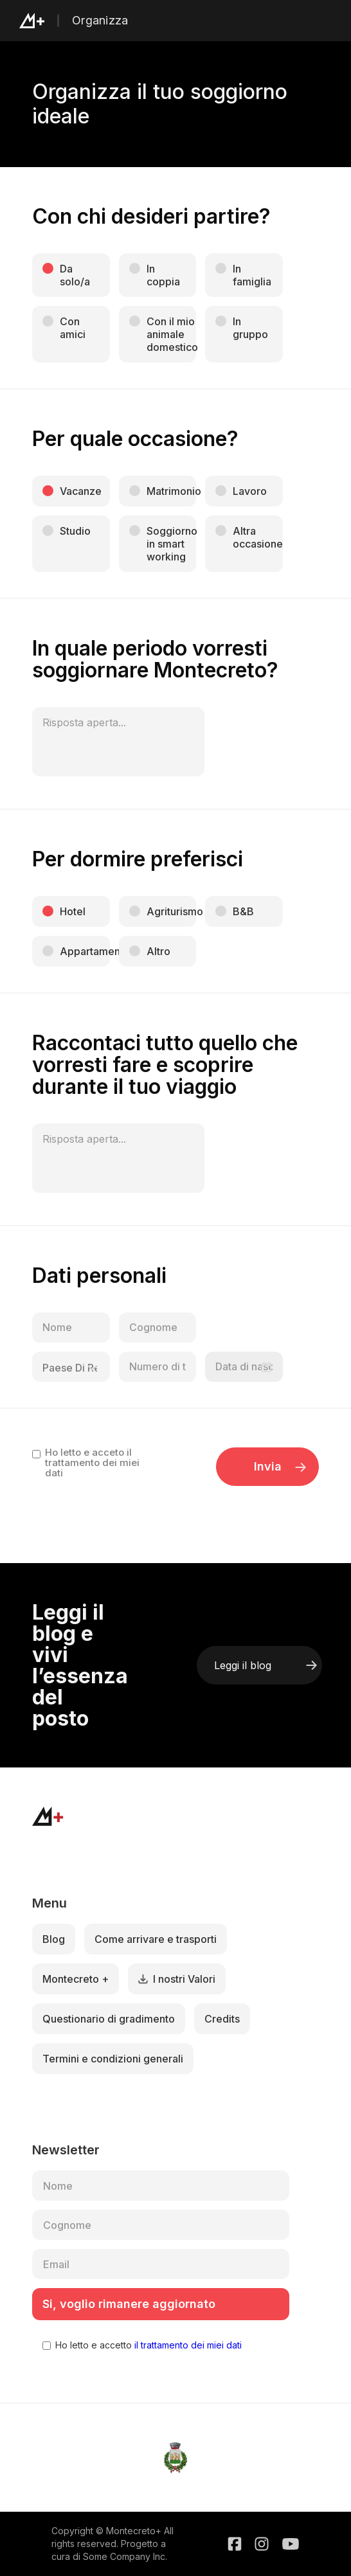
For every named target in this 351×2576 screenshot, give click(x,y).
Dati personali (99, 1276)
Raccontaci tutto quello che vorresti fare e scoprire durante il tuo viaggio (165, 1065)
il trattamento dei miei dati (187, 2344)
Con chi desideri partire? (151, 217)
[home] (45, 20)
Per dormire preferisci (137, 859)
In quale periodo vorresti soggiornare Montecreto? (155, 659)
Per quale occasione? (135, 439)
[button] (324, 20)
